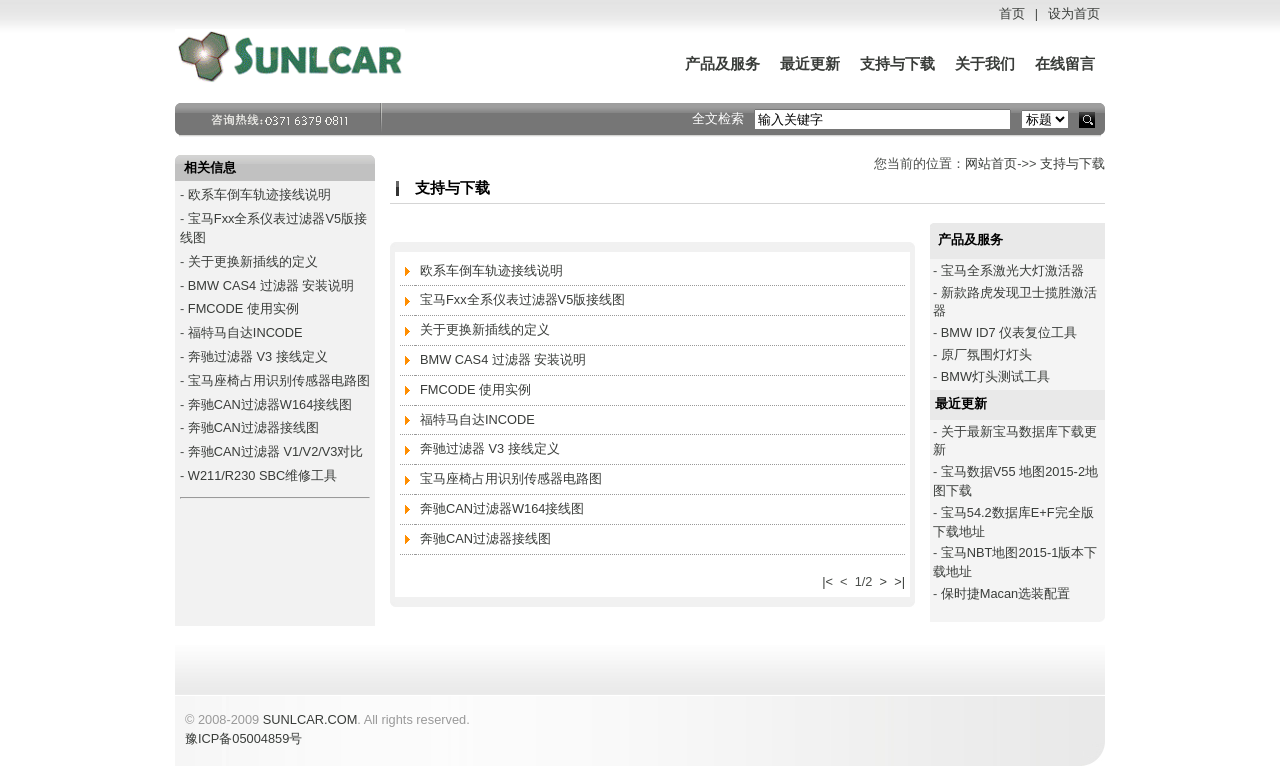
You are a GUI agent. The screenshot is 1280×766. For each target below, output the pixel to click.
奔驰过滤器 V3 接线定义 (258, 356)
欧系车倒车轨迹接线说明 (259, 194)
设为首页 (1074, 13)
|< (827, 581)
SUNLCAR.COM (310, 719)
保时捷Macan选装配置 (1005, 593)
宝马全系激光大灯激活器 (1012, 270)
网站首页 (991, 163)
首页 (1012, 13)
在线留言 (1065, 64)
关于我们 (985, 64)
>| (899, 581)
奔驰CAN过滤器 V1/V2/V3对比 (276, 451)
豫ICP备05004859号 (243, 738)
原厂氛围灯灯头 (986, 354)
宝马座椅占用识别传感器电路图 (279, 380)
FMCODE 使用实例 (243, 308)
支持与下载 (897, 64)
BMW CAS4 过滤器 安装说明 (271, 285)
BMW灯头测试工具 (995, 376)
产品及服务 (722, 64)
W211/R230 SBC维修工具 (262, 475)
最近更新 (810, 64)
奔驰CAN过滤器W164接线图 (270, 404)
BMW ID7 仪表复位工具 (1009, 332)
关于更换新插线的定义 (253, 261)
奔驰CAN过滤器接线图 (253, 427)
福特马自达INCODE (245, 332)
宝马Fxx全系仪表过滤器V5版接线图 (522, 299)
